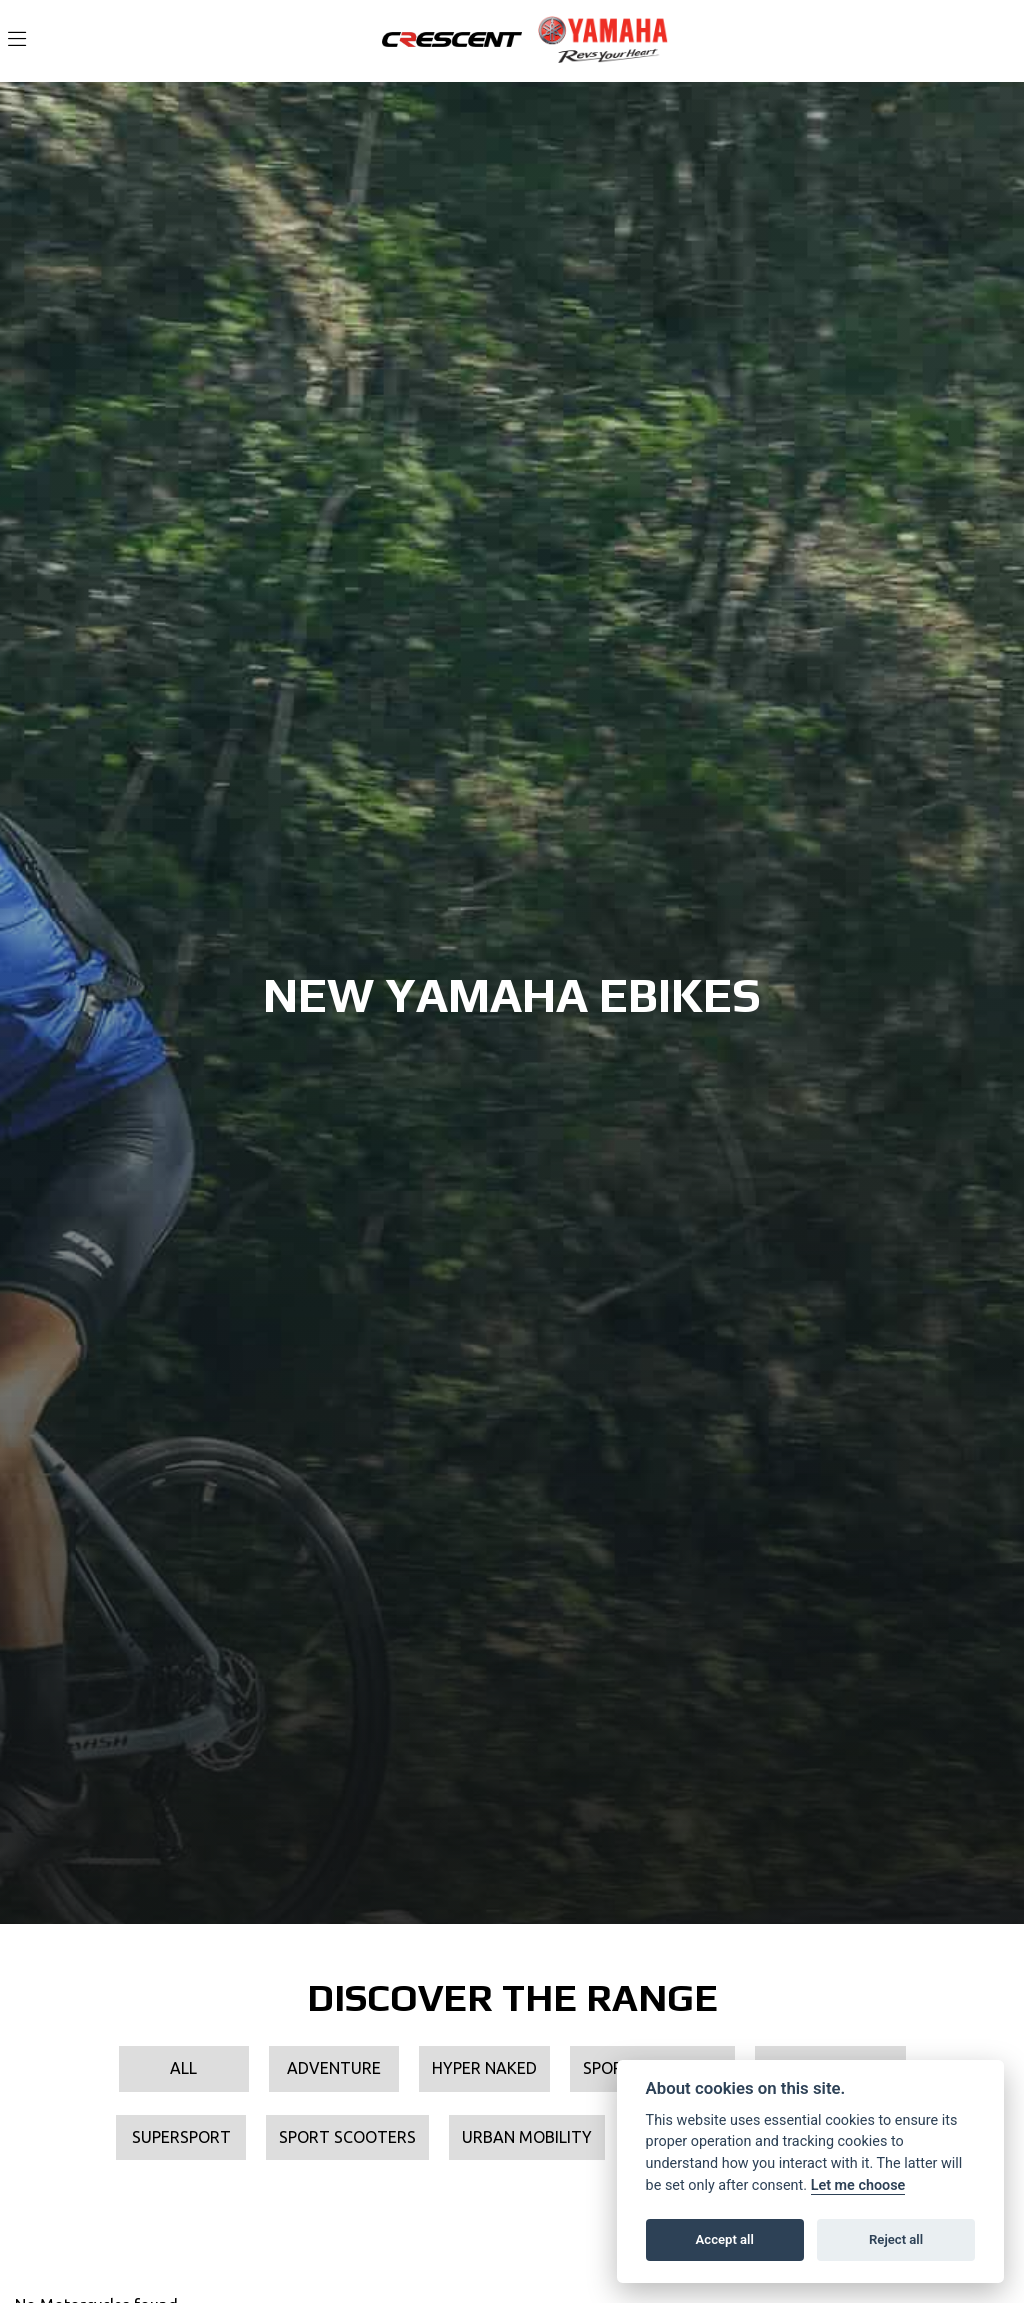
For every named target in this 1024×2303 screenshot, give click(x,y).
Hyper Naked (484, 2068)
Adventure (334, 2068)
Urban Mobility (527, 2137)
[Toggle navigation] (17, 40)
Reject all (896, 2239)
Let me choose (858, 2185)
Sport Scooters (347, 2137)
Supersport (181, 2137)
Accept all (725, 2239)
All (183, 2068)
